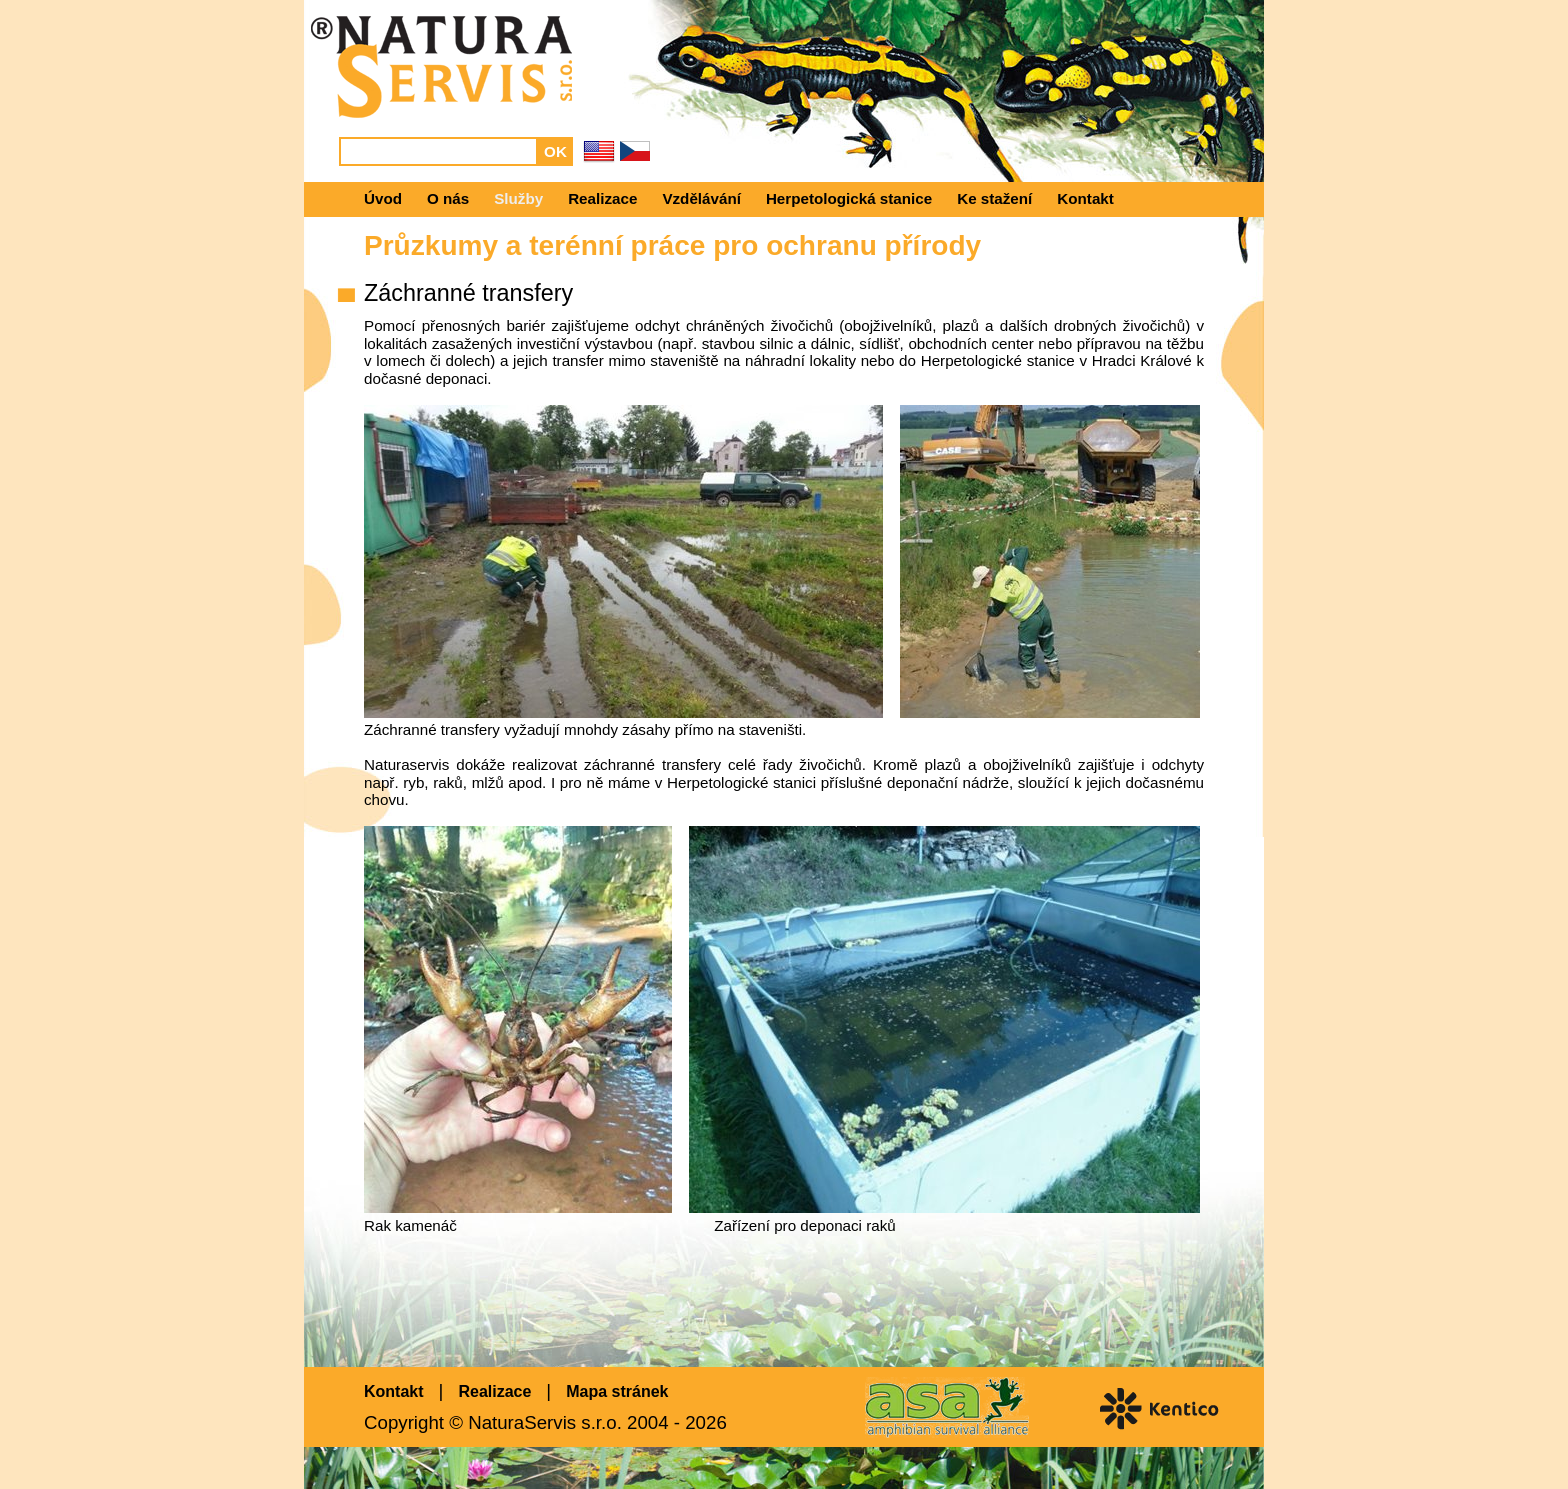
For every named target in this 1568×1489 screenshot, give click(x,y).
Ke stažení (994, 198)
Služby (518, 198)
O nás (448, 198)
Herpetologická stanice (849, 198)
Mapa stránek (617, 1391)
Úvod (383, 198)
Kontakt (1085, 198)
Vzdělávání (701, 198)
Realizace (602, 198)
